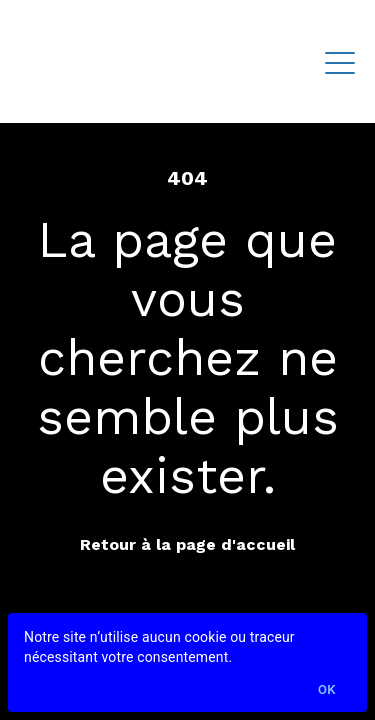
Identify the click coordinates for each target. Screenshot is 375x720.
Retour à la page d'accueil (187, 544)
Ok (327, 690)
